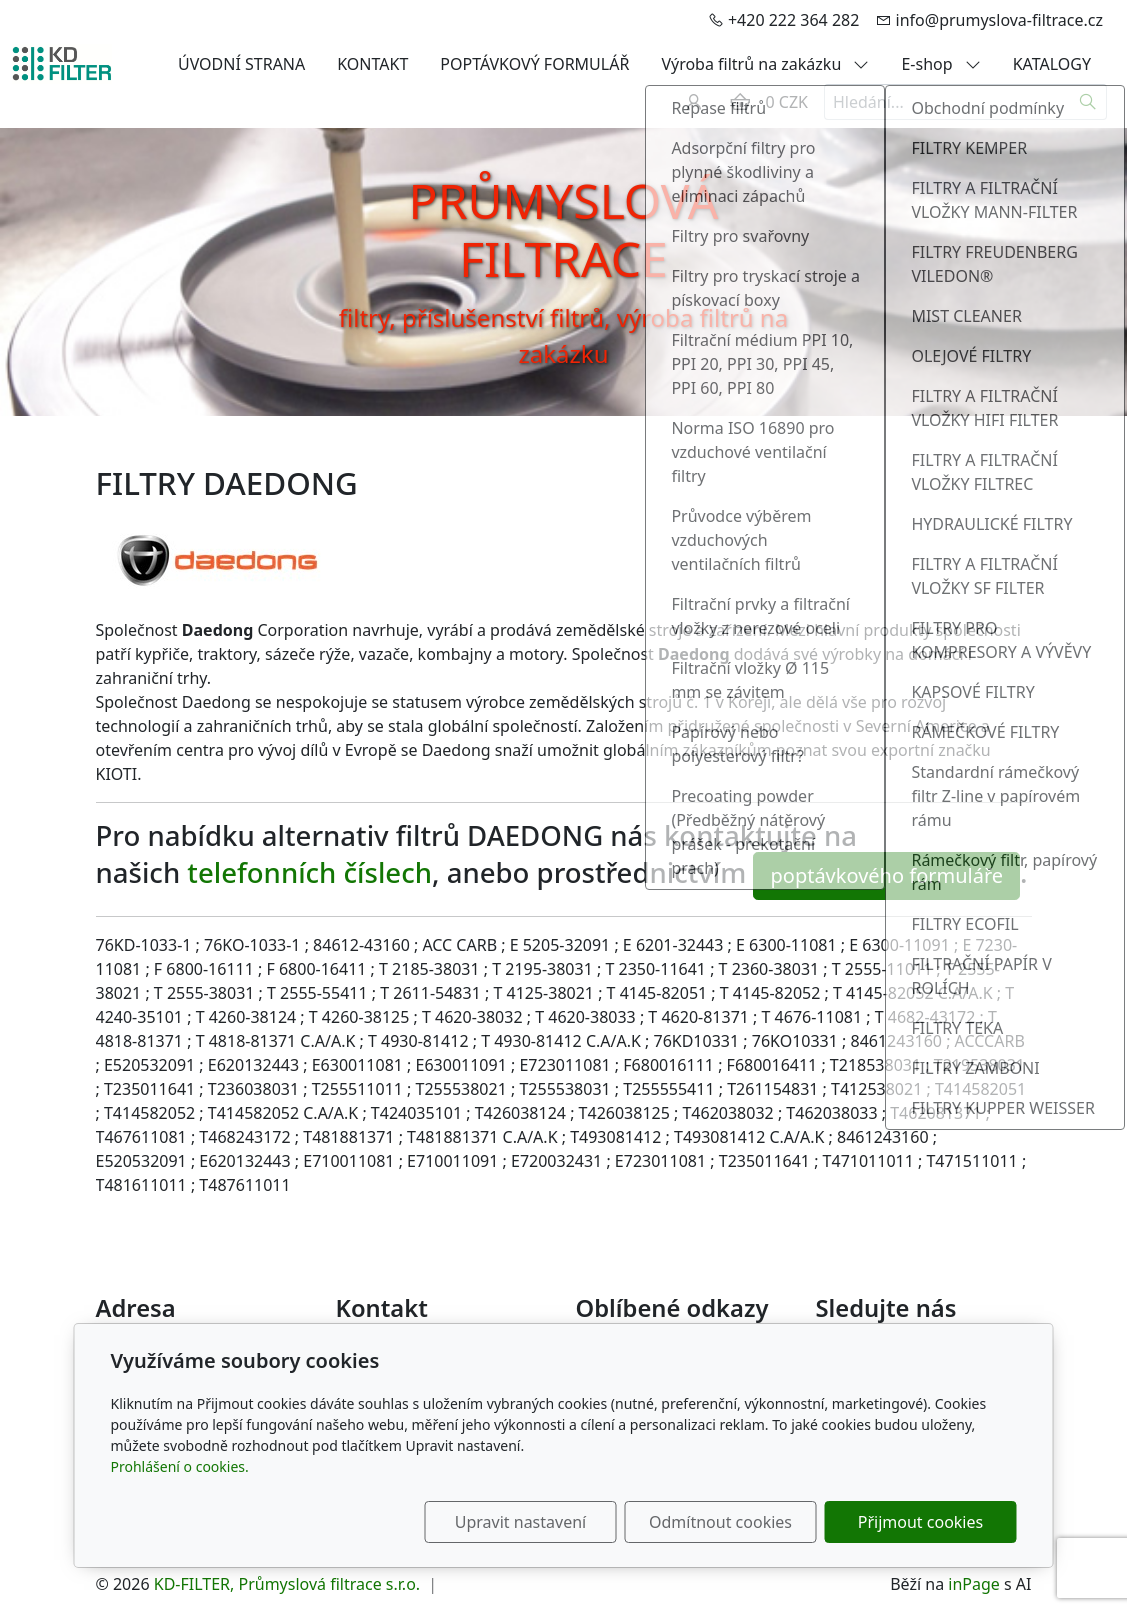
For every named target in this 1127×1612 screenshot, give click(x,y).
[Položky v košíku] (740, 102)
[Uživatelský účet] (694, 102)
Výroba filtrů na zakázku (765, 64)
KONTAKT (372, 64)
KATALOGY (1052, 64)
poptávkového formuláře (886, 875)
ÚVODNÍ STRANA (241, 64)
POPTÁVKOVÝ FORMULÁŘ (534, 64)
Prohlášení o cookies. (180, 1466)
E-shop (940, 64)
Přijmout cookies (920, 1522)
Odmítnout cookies (720, 1522)
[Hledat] (1088, 102)
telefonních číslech (309, 873)
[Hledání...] (947, 102)
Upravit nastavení (520, 1522)
